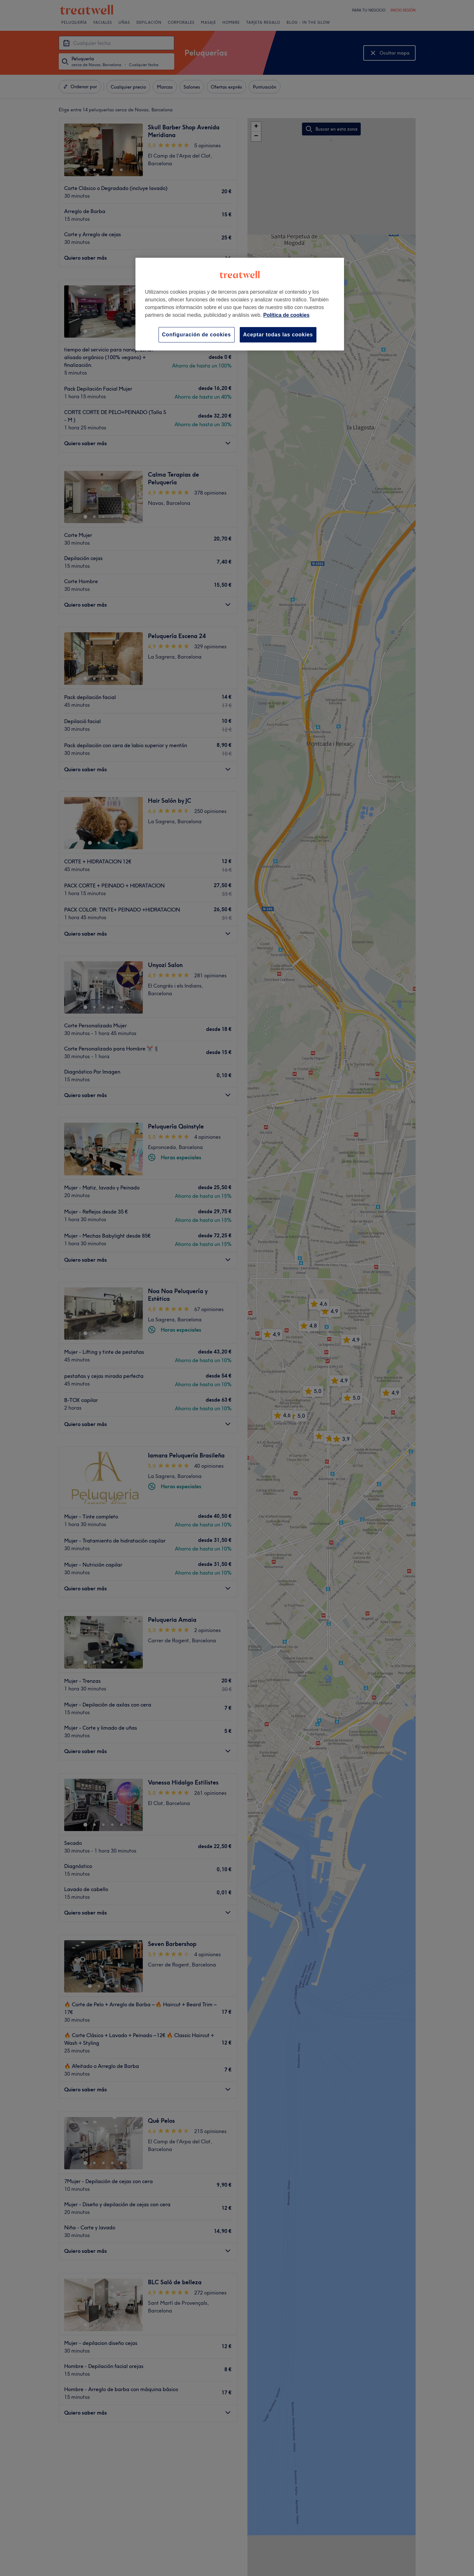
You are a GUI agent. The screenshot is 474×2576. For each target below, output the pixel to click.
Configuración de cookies (196, 334)
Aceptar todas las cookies (278, 334)
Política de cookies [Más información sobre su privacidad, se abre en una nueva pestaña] (286, 315)
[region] (239, 304)
